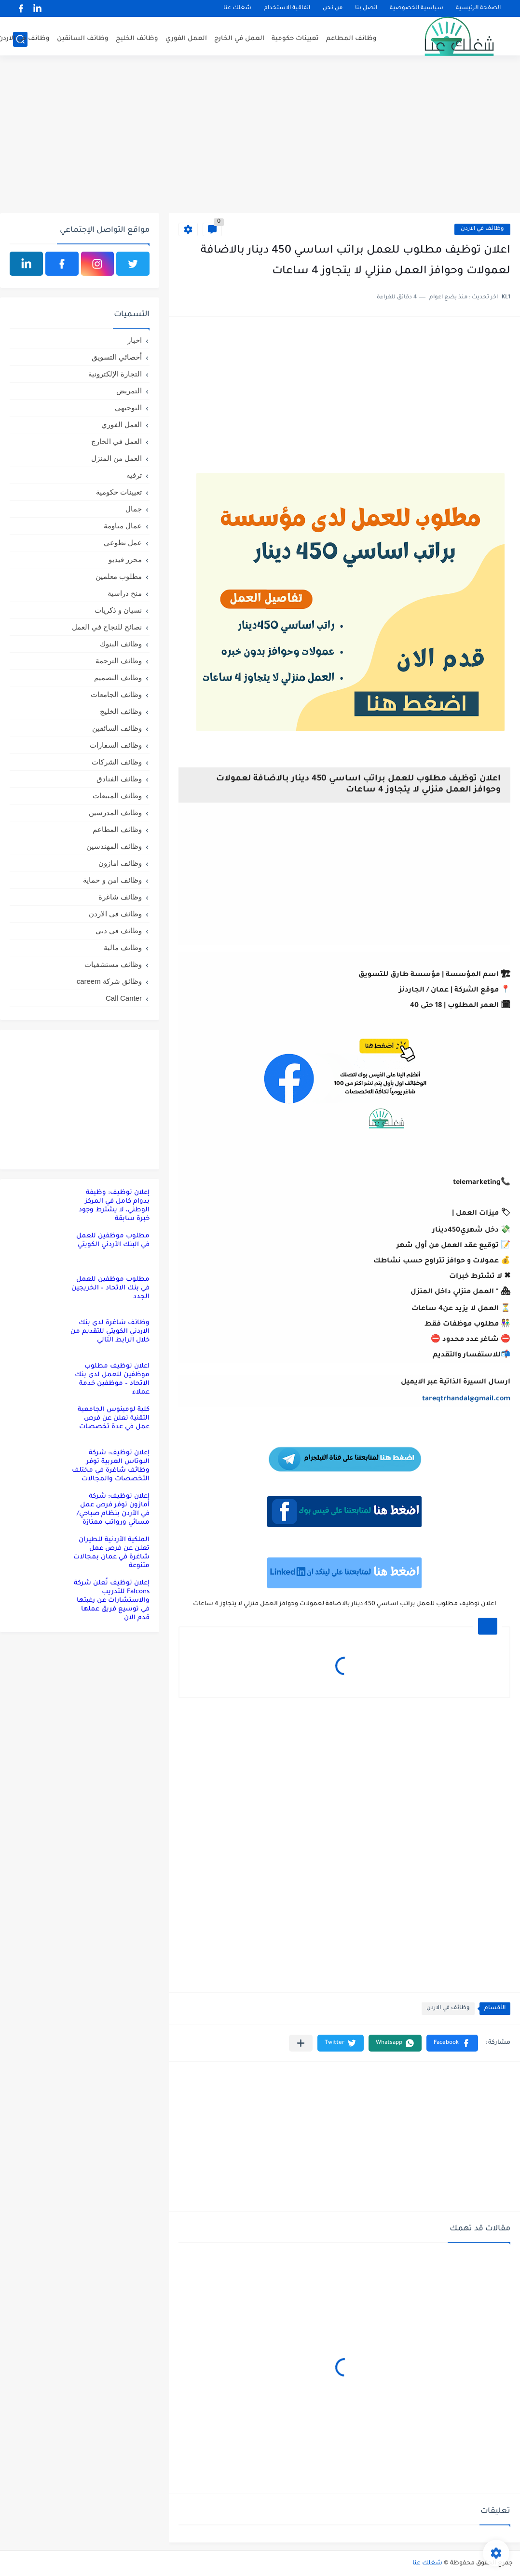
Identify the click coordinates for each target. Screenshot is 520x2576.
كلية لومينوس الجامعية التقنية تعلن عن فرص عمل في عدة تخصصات (114, 1418)
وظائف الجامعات (116, 694)
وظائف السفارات (116, 745)
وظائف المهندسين (114, 846)
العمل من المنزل (116, 458)
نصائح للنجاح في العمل (107, 627)
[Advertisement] (260, 138)
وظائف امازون (120, 863)
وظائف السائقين (83, 38)
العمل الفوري (186, 38)
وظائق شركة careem (109, 981)
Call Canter (124, 998)
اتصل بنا (366, 8)
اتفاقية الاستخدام (287, 8)
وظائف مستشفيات (113, 964)
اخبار (134, 340)
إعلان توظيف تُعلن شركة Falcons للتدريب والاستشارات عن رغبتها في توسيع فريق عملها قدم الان (112, 1601)
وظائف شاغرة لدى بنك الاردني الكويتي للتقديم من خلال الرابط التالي (110, 1331)
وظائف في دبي (119, 930)
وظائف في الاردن (482, 229)
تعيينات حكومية (295, 38)
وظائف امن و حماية (112, 880)
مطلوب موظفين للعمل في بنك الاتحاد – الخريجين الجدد (110, 1288)
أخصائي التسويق (117, 357)
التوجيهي (128, 407)
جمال (133, 509)
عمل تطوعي (123, 542)
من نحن (332, 8)
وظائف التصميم (118, 677)
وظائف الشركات (117, 762)
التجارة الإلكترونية (115, 374)
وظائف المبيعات (117, 796)
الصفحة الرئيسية (478, 8)
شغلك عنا (237, 8)
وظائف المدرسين (115, 812)
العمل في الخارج (239, 38)
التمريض (129, 391)
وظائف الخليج (137, 38)
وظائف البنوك (121, 644)
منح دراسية (125, 593)
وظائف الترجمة (119, 661)
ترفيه (134, 475)
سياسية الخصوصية (416, 8)
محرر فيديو (125, 559)
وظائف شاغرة (120, 897)
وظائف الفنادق (119, 779)
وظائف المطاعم (351, 38)
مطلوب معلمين (119, 576)
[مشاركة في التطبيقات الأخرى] (301, 2043)
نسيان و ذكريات (118, 610)
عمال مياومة (123, 526)
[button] (452, 2043)
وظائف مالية (123, 947)
